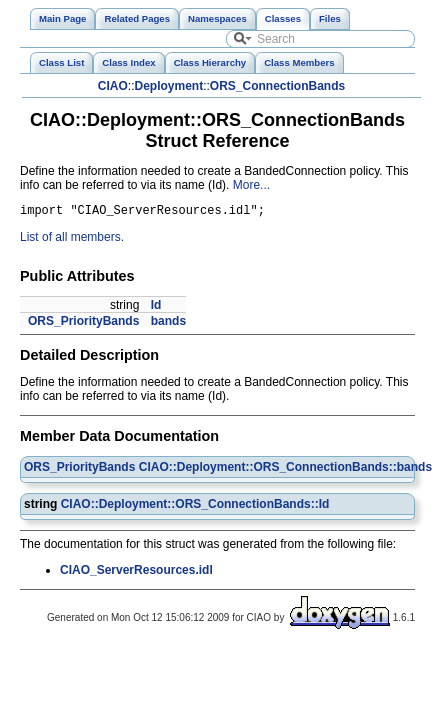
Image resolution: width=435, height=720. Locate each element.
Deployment (168, 86)
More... (251, 185)
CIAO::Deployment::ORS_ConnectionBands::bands (285, 470)
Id (156, 308)
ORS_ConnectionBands (277, 86)
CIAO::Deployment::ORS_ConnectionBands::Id (195, 507)
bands (168, 324)
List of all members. (72, 240)
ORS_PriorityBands (83, 324)
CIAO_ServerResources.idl (136, 573)
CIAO (113, 86)
